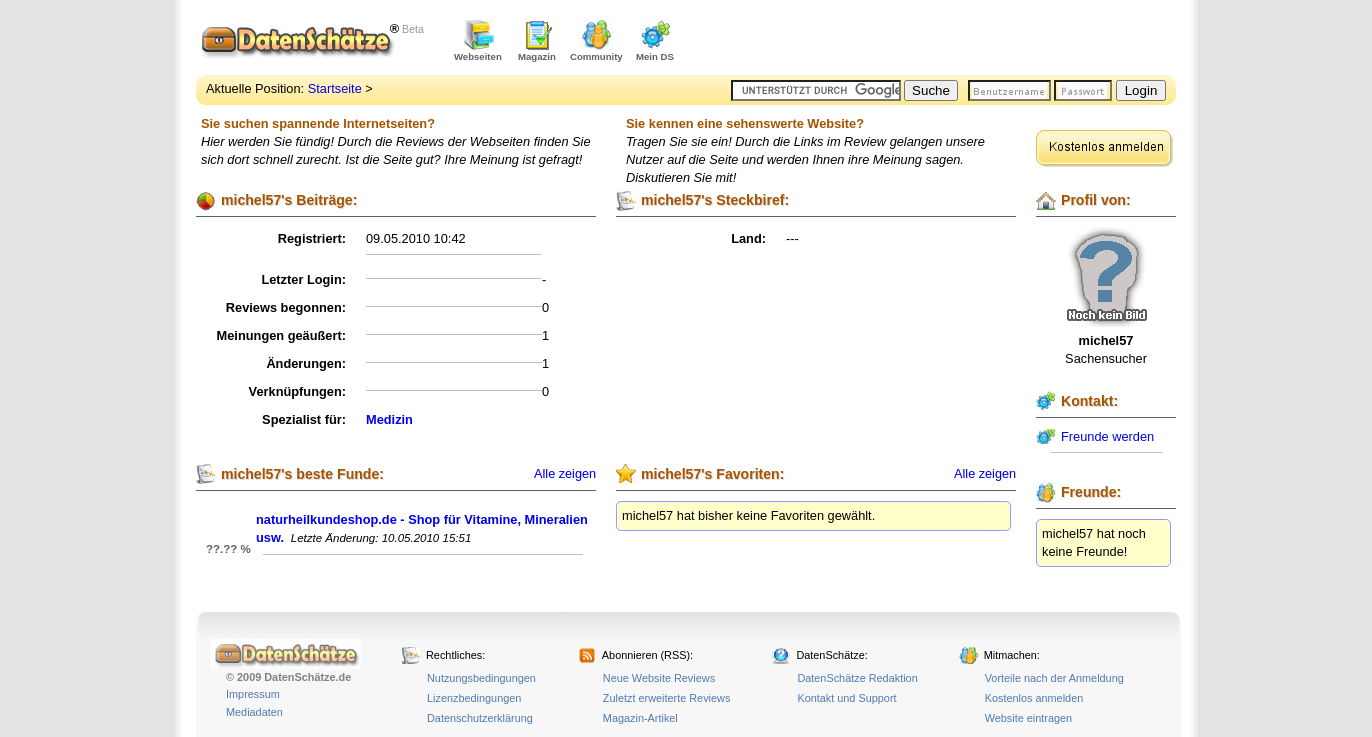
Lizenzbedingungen (474, 698)
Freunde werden (1107, 436)
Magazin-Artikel (640, 718)
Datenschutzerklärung (480, 718)
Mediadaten (254, 712)
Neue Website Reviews (659, 678)
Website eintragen (1028, 718)
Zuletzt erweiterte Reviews (667, 698)
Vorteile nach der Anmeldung (1054, 678)
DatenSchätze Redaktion (857, 678)
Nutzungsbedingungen (481, 678)
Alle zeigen (565, 474)
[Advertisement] (942, 40)
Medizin (389, 419)
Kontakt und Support (846, 698)
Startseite (335, 88)
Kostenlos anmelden (1034, 698)
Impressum (253, 694)
